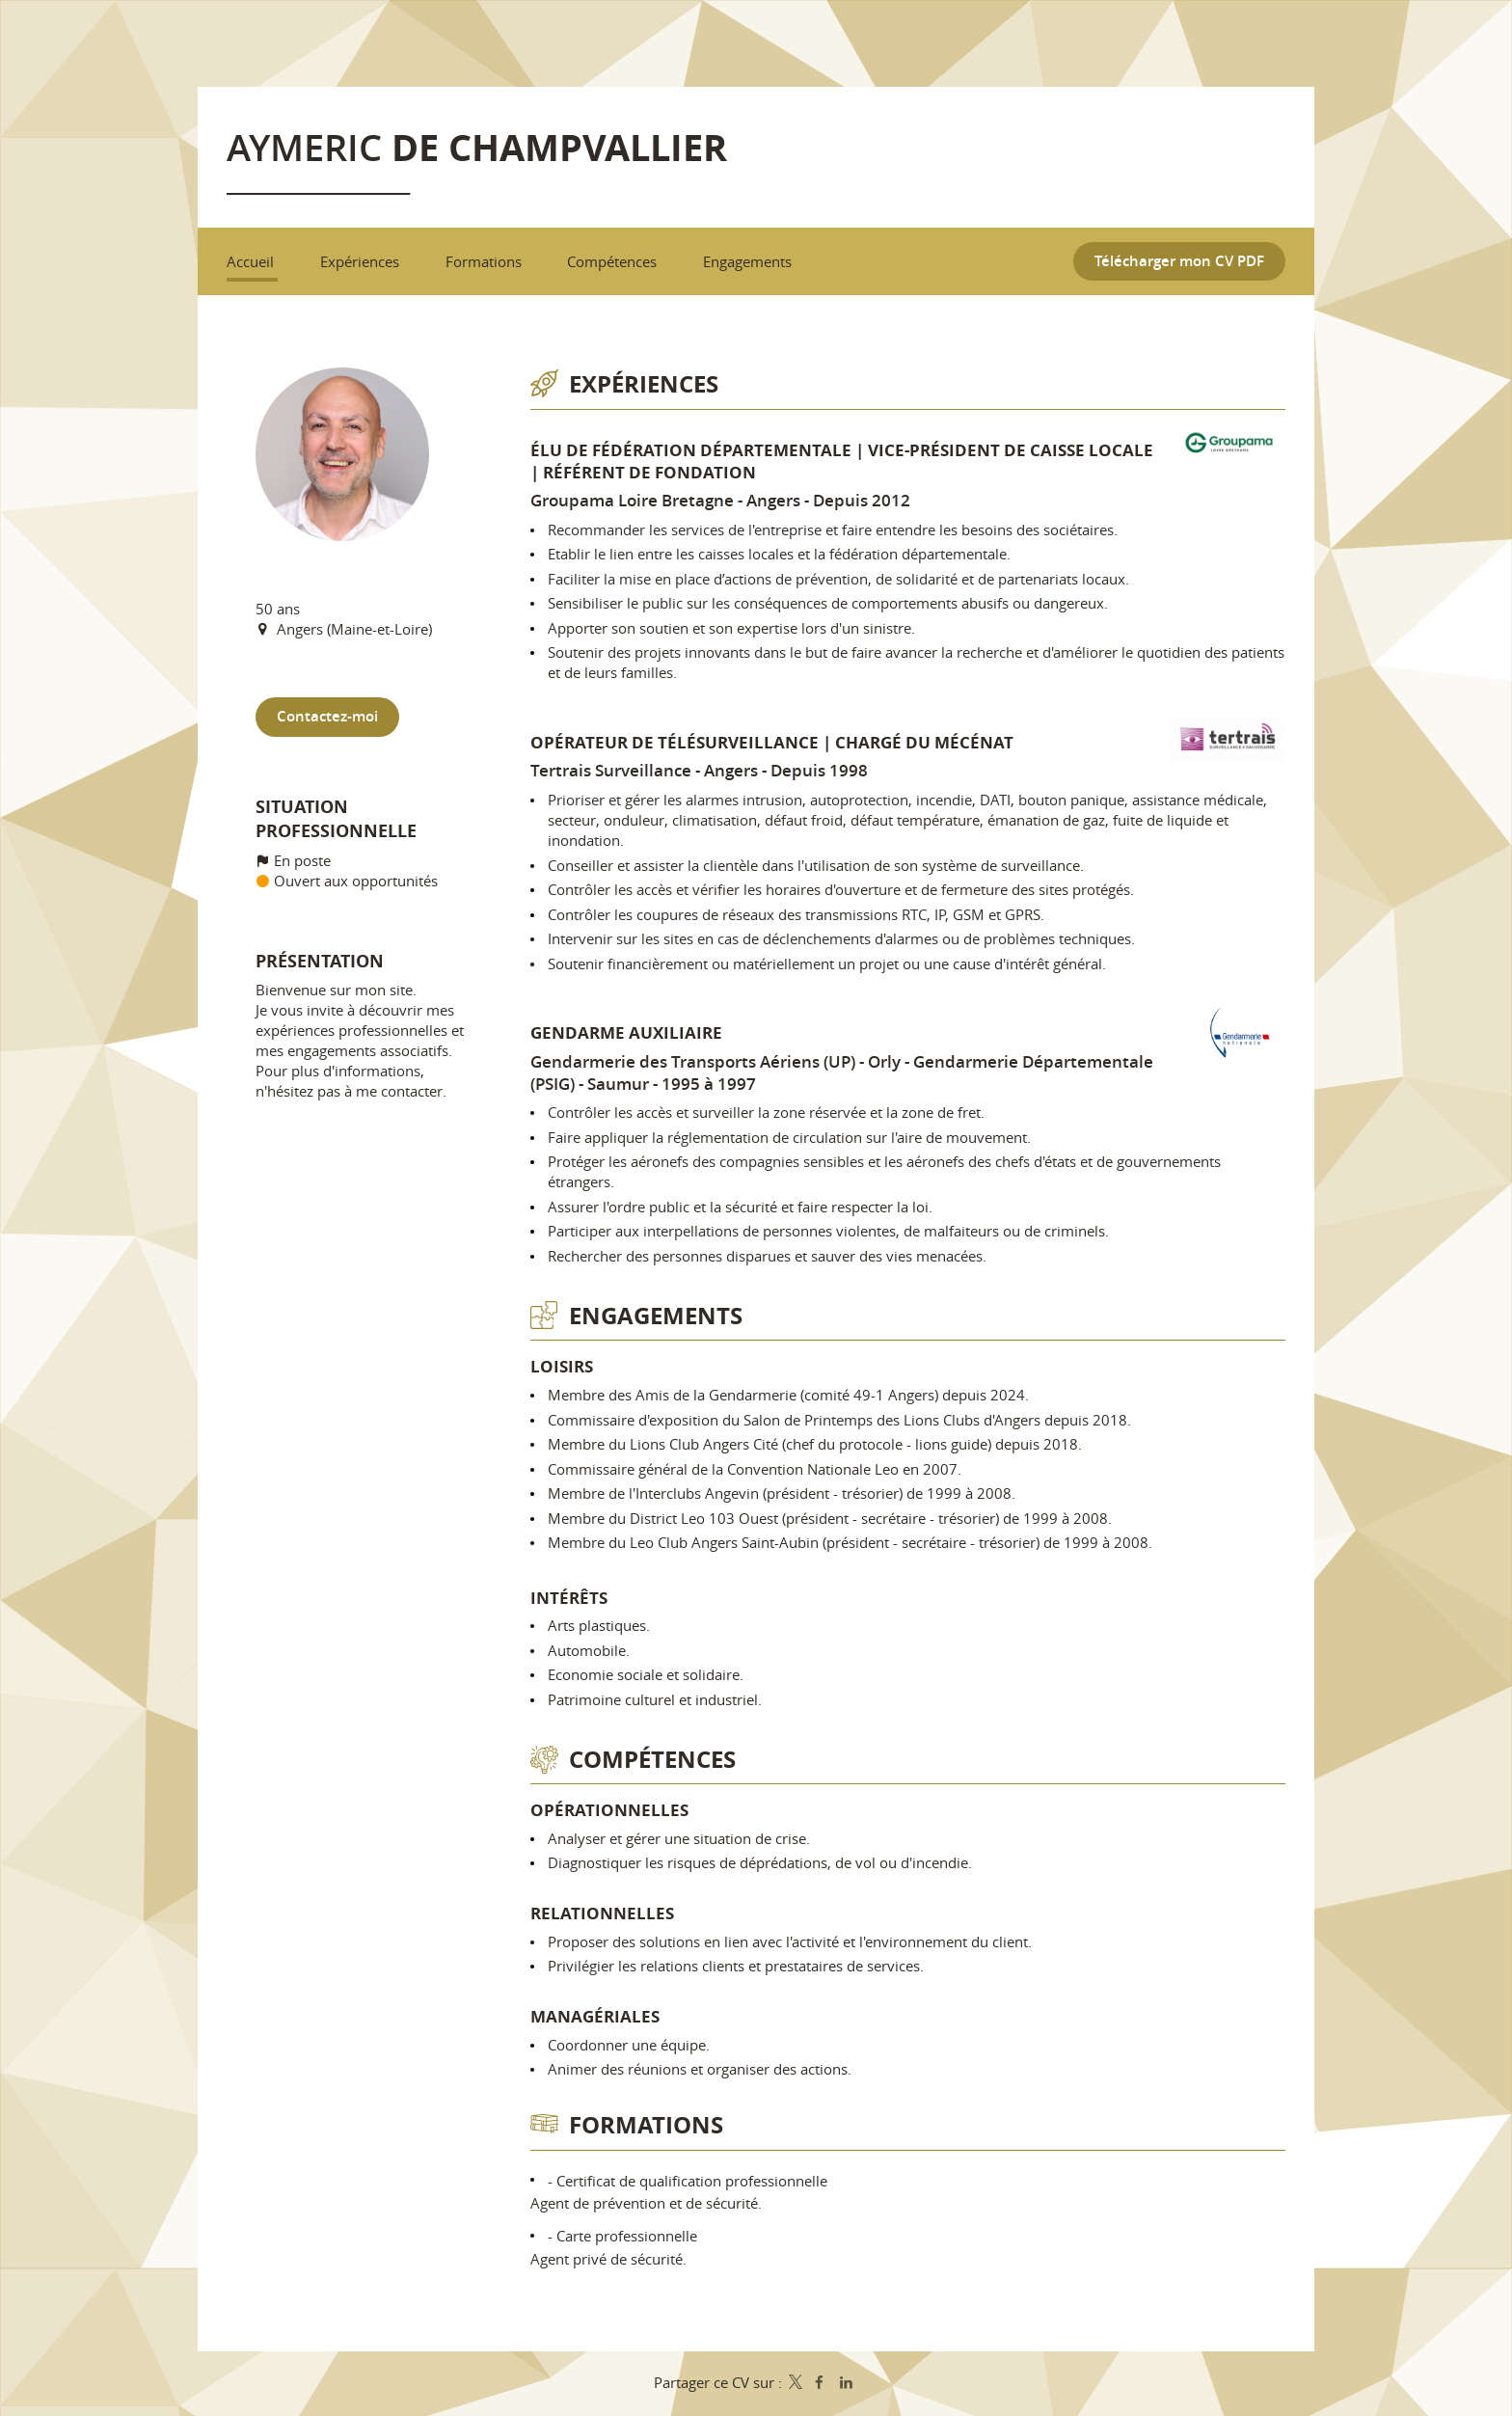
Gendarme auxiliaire (626, 1033)
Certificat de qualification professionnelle (691, 2180)
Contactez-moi (327, 718)
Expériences (643, 384)
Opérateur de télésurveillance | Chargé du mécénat (771, 742)
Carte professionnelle (626, 2236)
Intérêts (569, 1598)
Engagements (655, 1316)
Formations (646, 2125)
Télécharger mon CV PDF (1179, 262)
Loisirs (561, 1367)
